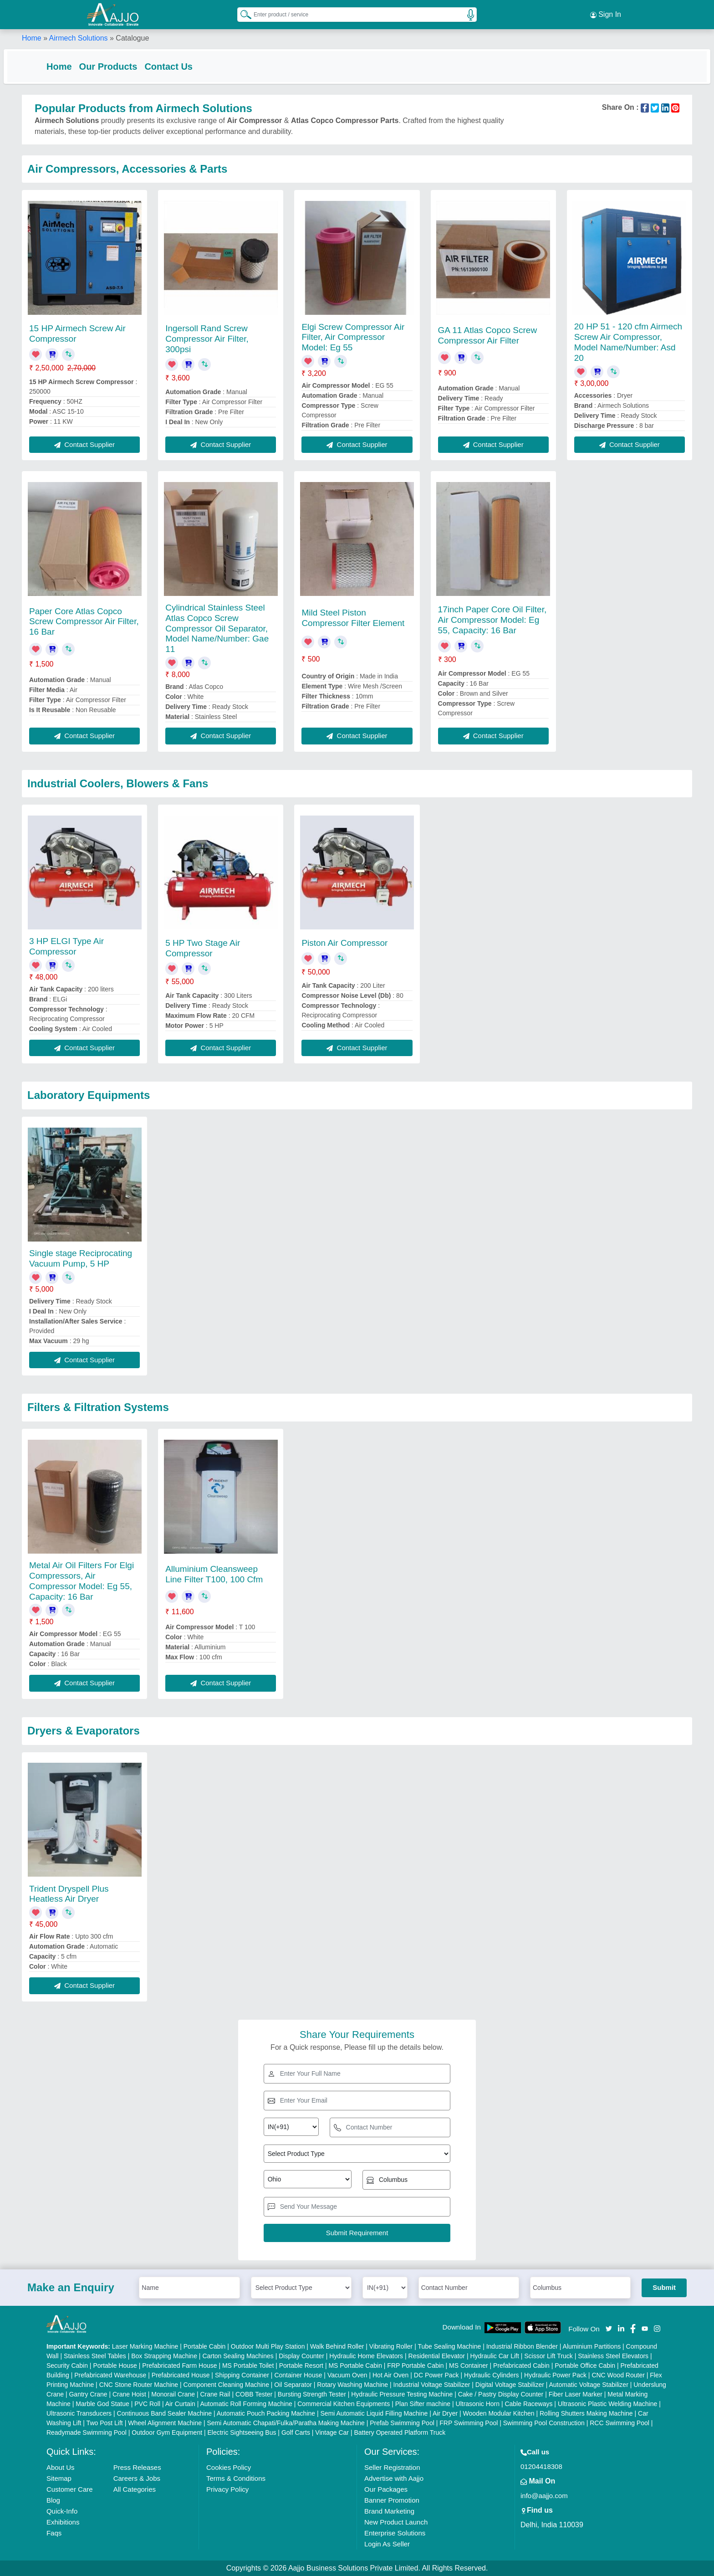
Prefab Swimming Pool (402, 2423)
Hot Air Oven (390, 2375)
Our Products (126, 65)
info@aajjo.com (544, 2495)
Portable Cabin (205, 2346)
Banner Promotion (391, 2500)
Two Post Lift (105, 2423)
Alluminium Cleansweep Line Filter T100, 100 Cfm (214, 1574)
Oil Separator (292, 2384)
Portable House (115, 2365)
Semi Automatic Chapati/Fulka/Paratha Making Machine (285, 2423)
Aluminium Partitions (592, 2346)
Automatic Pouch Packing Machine (266, 2413)
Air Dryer (445, 2413)
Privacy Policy (227, 2489)
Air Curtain (180, 2403)
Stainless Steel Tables (95, 2356)
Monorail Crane (173, 2394)
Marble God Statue (102, 2403)
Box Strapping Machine (164, 2356)
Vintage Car (332, 2432)
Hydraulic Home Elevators (366, 2356)
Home (31, 36)
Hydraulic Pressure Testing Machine (402, 2394)
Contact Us (187, 65)
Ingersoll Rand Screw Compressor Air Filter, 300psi (207, 338)
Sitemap (58, 2478)
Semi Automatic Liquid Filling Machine (374, 2413)
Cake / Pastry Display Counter (501, 2394)
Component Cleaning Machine (226, 2384)
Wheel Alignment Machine (165, 2423)
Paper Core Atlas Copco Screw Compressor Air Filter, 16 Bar (84, 621)
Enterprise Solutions (394, 2533)
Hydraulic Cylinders (491, 2375)
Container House (298, 2375)
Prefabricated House (181, 2375)
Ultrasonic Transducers (79, 2413)
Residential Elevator (436, 2356)
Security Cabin (67, 2365)
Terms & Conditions (235, 2478)
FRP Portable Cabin (415, 2365)
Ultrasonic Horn (478, 2403)
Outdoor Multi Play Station (268, 2346)
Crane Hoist (129, 2394)
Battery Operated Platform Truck (399, 2432)
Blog (53, 2500)
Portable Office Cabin (585, 2365)
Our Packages (386, 2489)
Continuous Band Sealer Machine (164, 2413)
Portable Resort (301, 2365)
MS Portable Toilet (248, 2365)
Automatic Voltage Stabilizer (588, 2384)
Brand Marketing (389, 2511)
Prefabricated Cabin (521, 2365)
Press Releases (137, 2467)
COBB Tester (253, 2394)
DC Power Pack (436, 2375)
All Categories (134, 2489)
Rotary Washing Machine (352, 2384)
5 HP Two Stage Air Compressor (202, 948)
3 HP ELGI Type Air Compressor (66, 947)
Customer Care (69, 2489)
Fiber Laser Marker (575, 2394)
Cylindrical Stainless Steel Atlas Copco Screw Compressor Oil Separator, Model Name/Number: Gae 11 (217, 628)
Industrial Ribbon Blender (522, 2346)
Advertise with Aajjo (393, 2478)
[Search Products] (242, 13)
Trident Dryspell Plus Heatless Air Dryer (69, 1894)
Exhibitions (63, 2522)
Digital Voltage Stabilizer (509, 2384)
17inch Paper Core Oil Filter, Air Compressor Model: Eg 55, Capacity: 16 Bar (492, 620)
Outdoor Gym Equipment (167, 2432)
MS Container (468, 2365)
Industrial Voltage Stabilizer (431, 2384)
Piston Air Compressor (344, 943)
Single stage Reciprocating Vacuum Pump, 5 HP (80, 1258)
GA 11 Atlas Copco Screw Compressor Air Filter (487, 335)
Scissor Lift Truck (548, 2356)
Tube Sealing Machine (449, 2346)
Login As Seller (387, 2544)
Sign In (605, 14)
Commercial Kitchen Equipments (343, 2403)
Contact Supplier (84, 444)
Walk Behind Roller (337, 2346)
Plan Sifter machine (422, 2403)
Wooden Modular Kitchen (499, 2413)
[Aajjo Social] (609, 2328)
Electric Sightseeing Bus (241, 2432)
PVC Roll (147, 2403)
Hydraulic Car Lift (494, 2356)
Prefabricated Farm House (179, 2365)
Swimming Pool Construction (544, 2423)
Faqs (53, 2533)
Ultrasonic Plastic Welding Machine (607, 2403)
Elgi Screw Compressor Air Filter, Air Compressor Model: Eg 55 (352, 337)
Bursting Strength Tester (312, 2394)
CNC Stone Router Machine (138, 2384)
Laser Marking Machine (145, 2346)
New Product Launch (396, 2522)
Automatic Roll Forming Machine (246, 2403)
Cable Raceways (528, 2403)
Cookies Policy (228, 2467)
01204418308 (541, 2466)
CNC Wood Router (618, 2375)
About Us (60, 2467)
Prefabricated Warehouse (110, 2375)
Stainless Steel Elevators (613, 2356)
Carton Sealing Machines (237, 2356)
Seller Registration (392, 2467)
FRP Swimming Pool (468, 2423)
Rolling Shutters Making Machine (586, 2413)
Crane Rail (215, 2394)
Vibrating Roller (391, 2346)
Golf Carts (295, 2432)
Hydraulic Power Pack (555, 2375)
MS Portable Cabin (355, 2365)
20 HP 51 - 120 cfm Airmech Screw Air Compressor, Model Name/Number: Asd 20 (628, 342)
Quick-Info (61, 2511)
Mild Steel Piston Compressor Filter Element (352, 618)
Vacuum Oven (347, 2375)
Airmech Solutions (78, 36)
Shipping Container (242, 2375)
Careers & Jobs (136, 2478)
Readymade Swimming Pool (86, 2432)
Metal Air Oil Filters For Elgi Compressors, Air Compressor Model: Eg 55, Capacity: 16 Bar (81, 1580)
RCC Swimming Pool (619, 2423)
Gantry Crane (88, 2394)
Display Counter (301, 2356)
